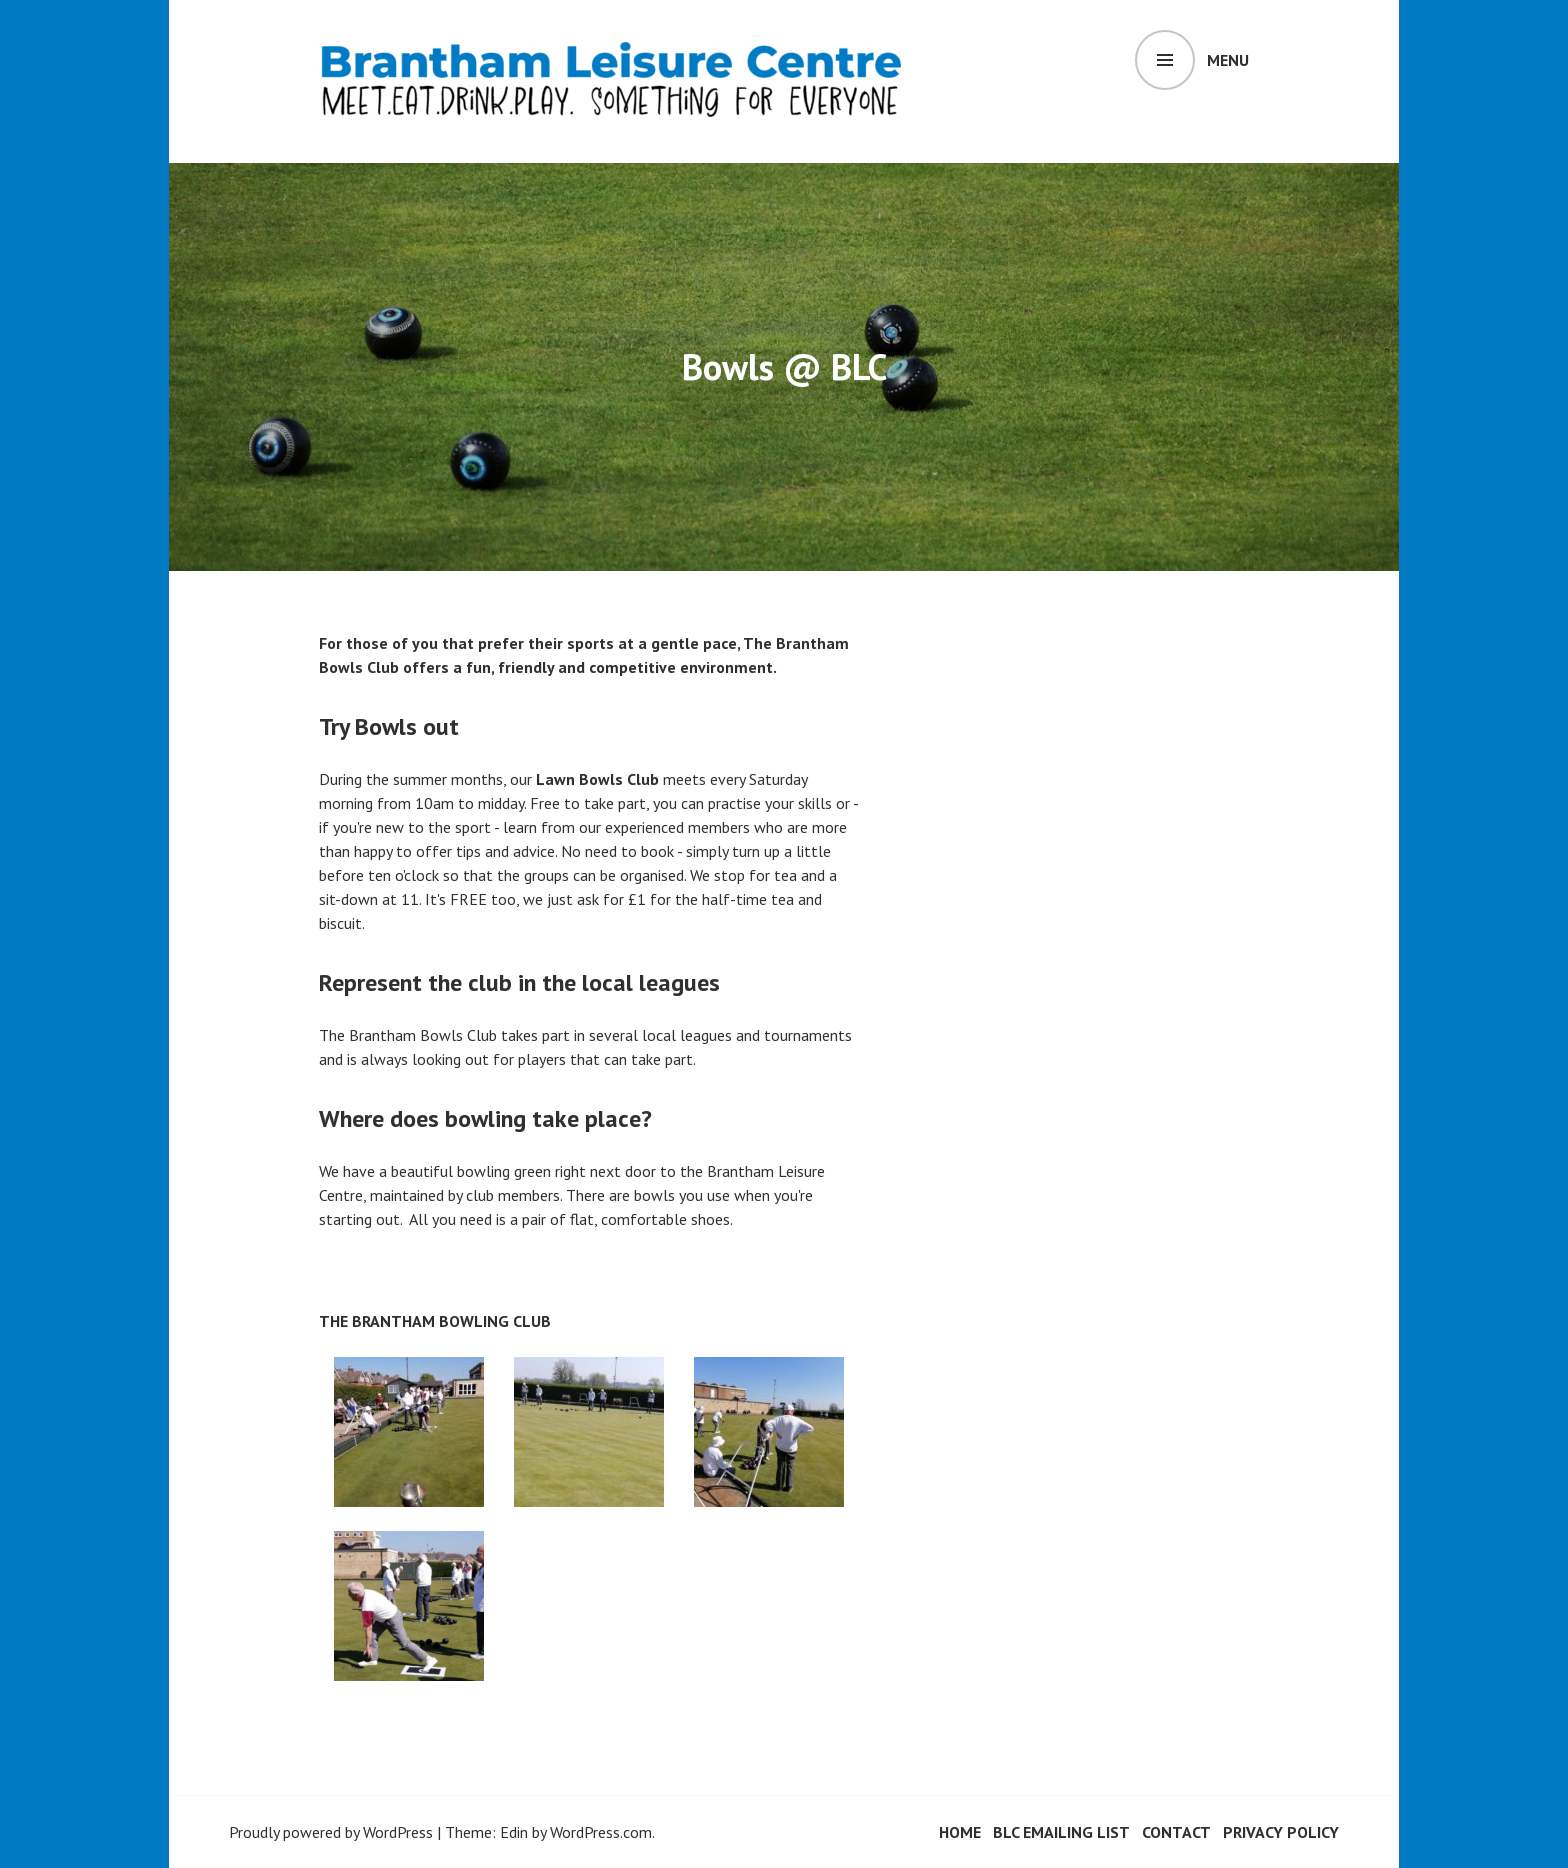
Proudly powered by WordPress (331, 1832)
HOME (960, 1832)
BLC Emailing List (1061, 1832)
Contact (1176, 1832)
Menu (1228, 60)
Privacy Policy (1281, 1832)
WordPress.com (601, 1832)
